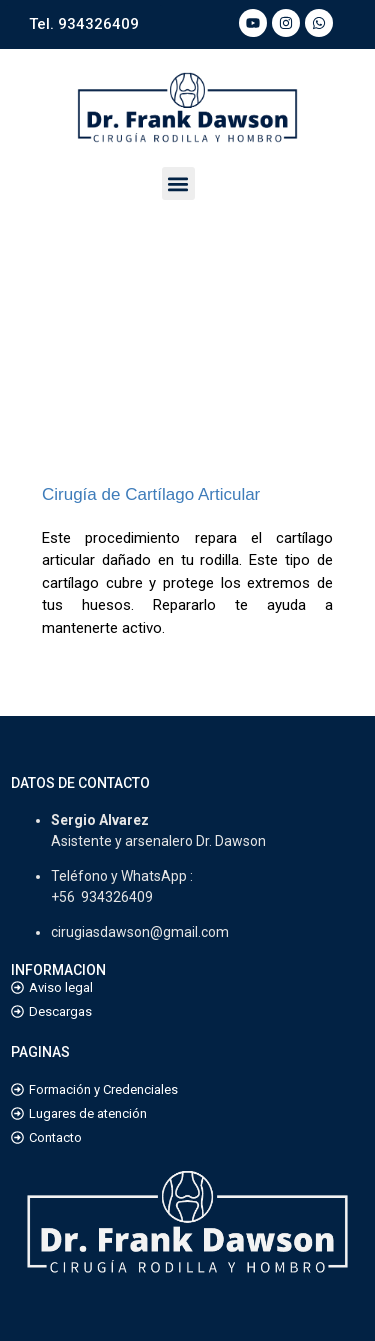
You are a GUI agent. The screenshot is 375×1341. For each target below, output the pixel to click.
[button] (178, 183)
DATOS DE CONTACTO (80, 783)
